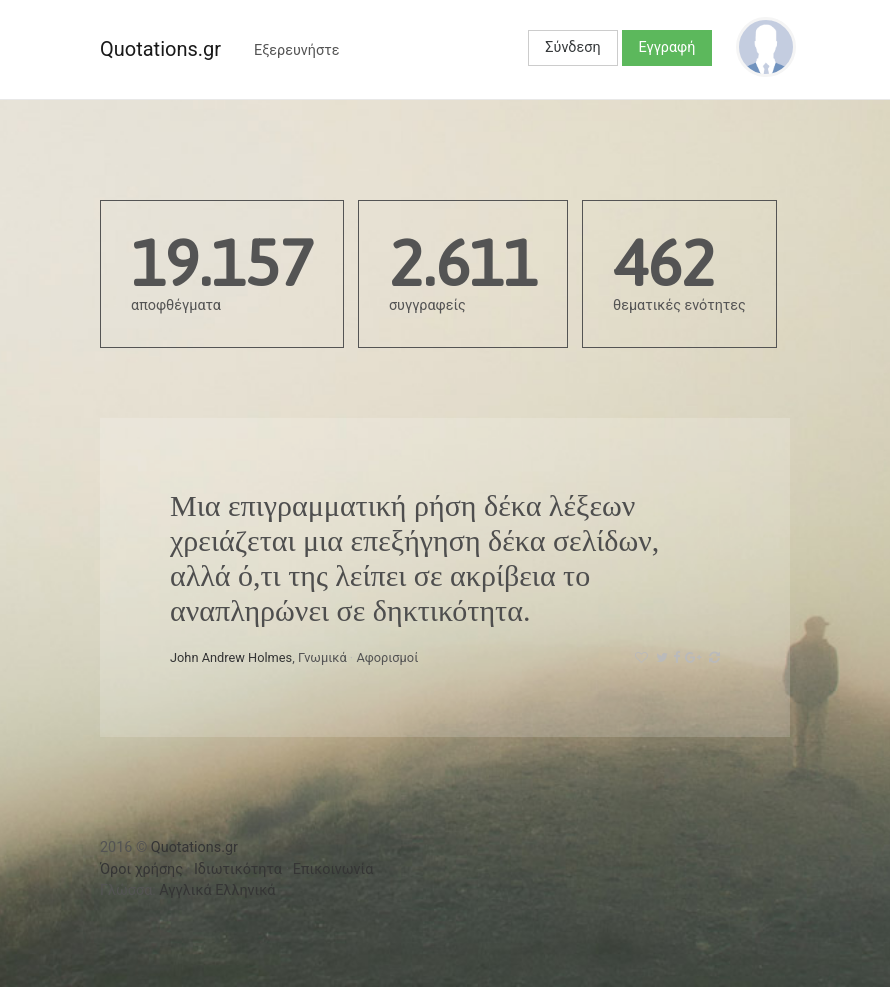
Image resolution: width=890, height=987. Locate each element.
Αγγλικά (185, 890)
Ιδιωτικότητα (238, 869)
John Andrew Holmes (231, 657)
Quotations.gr (160, 49)
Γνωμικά (322, 657)
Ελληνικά (245, 890)
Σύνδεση (572, 47)
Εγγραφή (667, 47)
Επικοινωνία (333, 869)
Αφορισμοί (387, 657)
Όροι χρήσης (141, 869)
